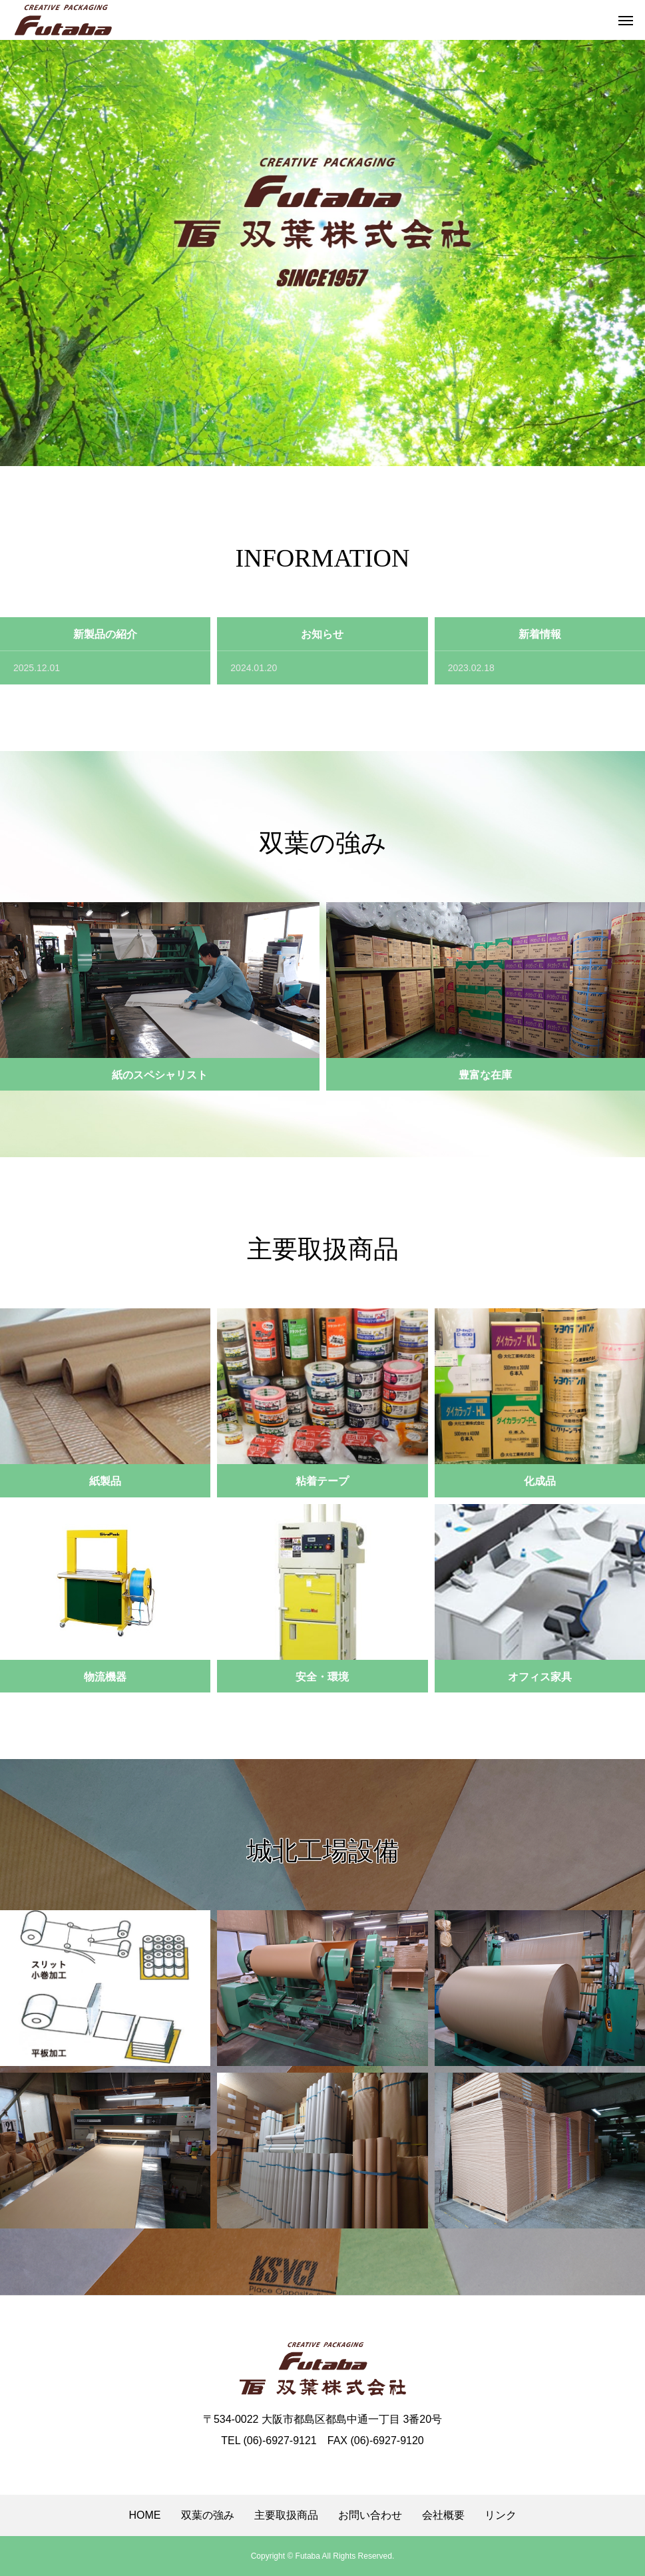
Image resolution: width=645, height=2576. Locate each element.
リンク (501, 2515)
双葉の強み (207, 2515)
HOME (145, 2515)
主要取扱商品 (286, 2515)
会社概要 (443, 2515)
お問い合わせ (370, 2515)
